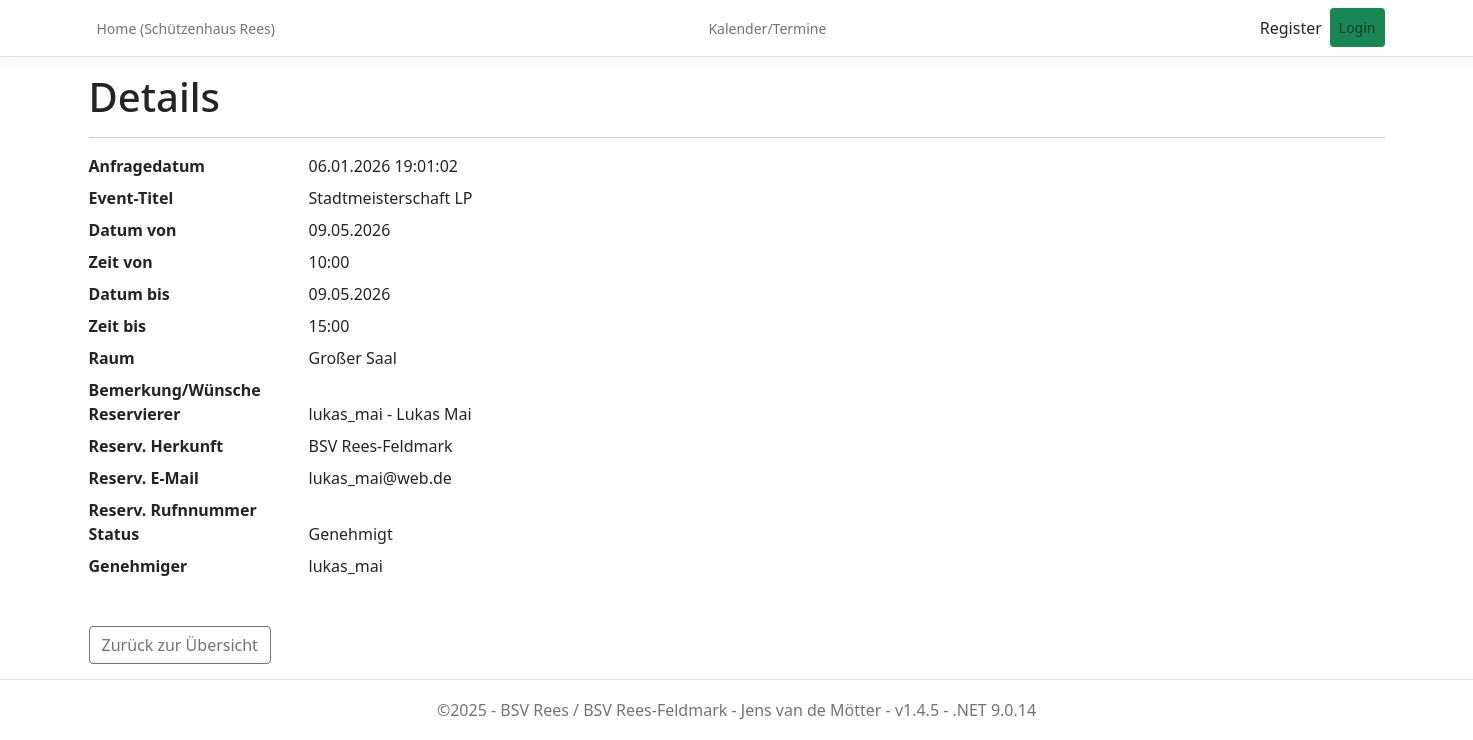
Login (1357, 27)
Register (1291, 28)
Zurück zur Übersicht (180, 645)
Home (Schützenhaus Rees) (186, 28)
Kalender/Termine (767, 28)
